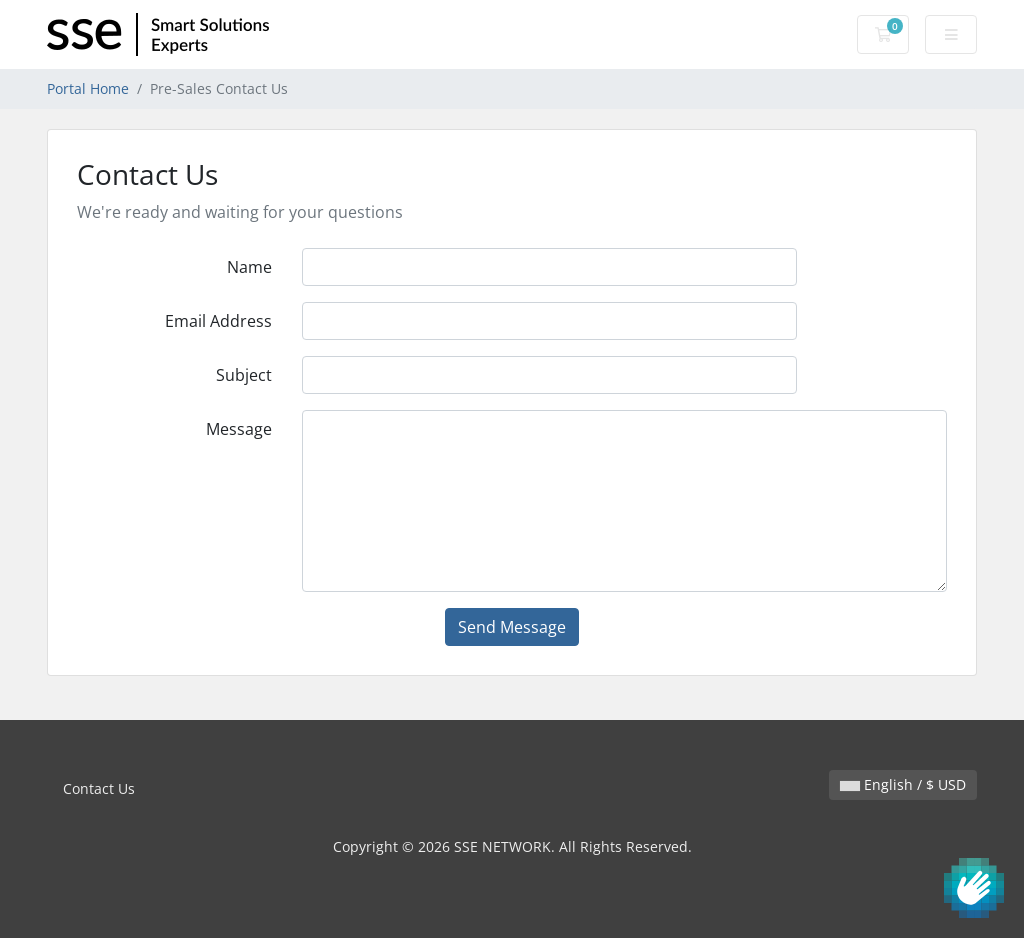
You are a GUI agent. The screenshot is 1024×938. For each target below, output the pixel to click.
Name (249, 267)
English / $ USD (903, 784)
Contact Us (99, 788)
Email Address (218, 321)
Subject (244, 375)
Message (239, 429)
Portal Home (88, 88)
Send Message (512, 627)
